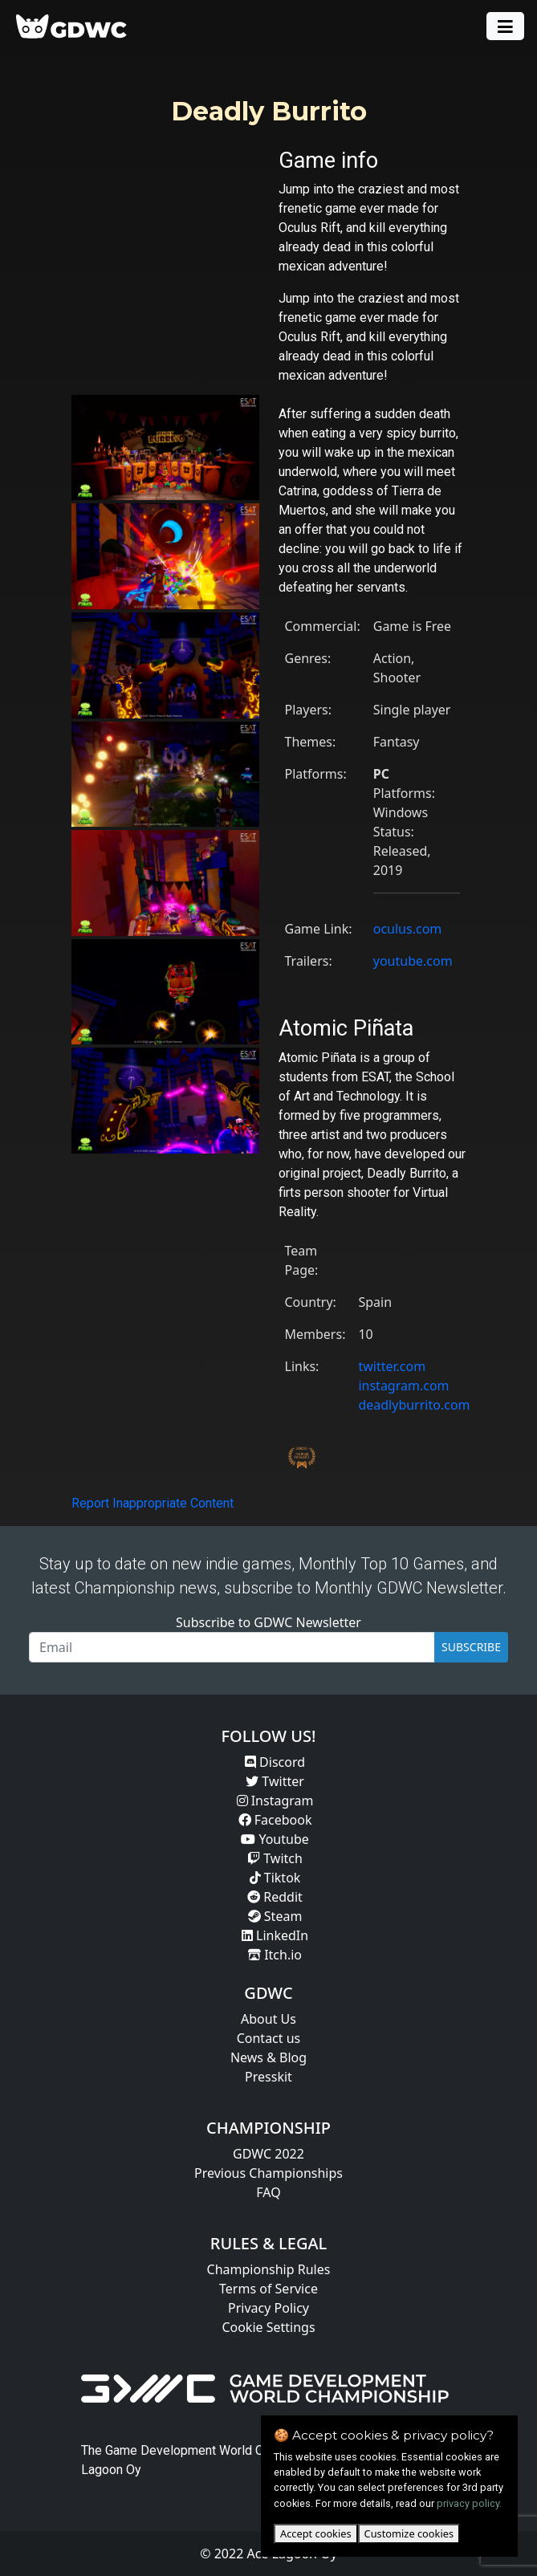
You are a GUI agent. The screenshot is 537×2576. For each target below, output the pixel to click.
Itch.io (275, 1955)
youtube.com (413, 961)
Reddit (275, 1897)
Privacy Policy (268, 2308)
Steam (275, 1916)
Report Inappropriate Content (152, 1503)
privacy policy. (469, 2503)
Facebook (275, 1820)
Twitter (275, 1781)
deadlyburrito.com (414, 1405)
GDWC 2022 (268, 2154)
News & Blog (268, 2057)
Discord (275, 1762)
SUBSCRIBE (471, 1646)
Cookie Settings (268, 2327)
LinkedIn (275, 1935)
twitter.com (391, 1366)
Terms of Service (268, 2288)
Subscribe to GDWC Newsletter (268, 1622)
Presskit (268, 2077)
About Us (268, 2019)
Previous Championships (268, 2173)
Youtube (275, 1839)
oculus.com (407, 929)
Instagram (275, 1800)
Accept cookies (316, 2533)
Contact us (269, 2038)
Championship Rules (269, 2269)
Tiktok (275, 1877)
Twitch (275, 1858)
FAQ (268, 2192)
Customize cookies (409, 2533)
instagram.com (403, 1385)
